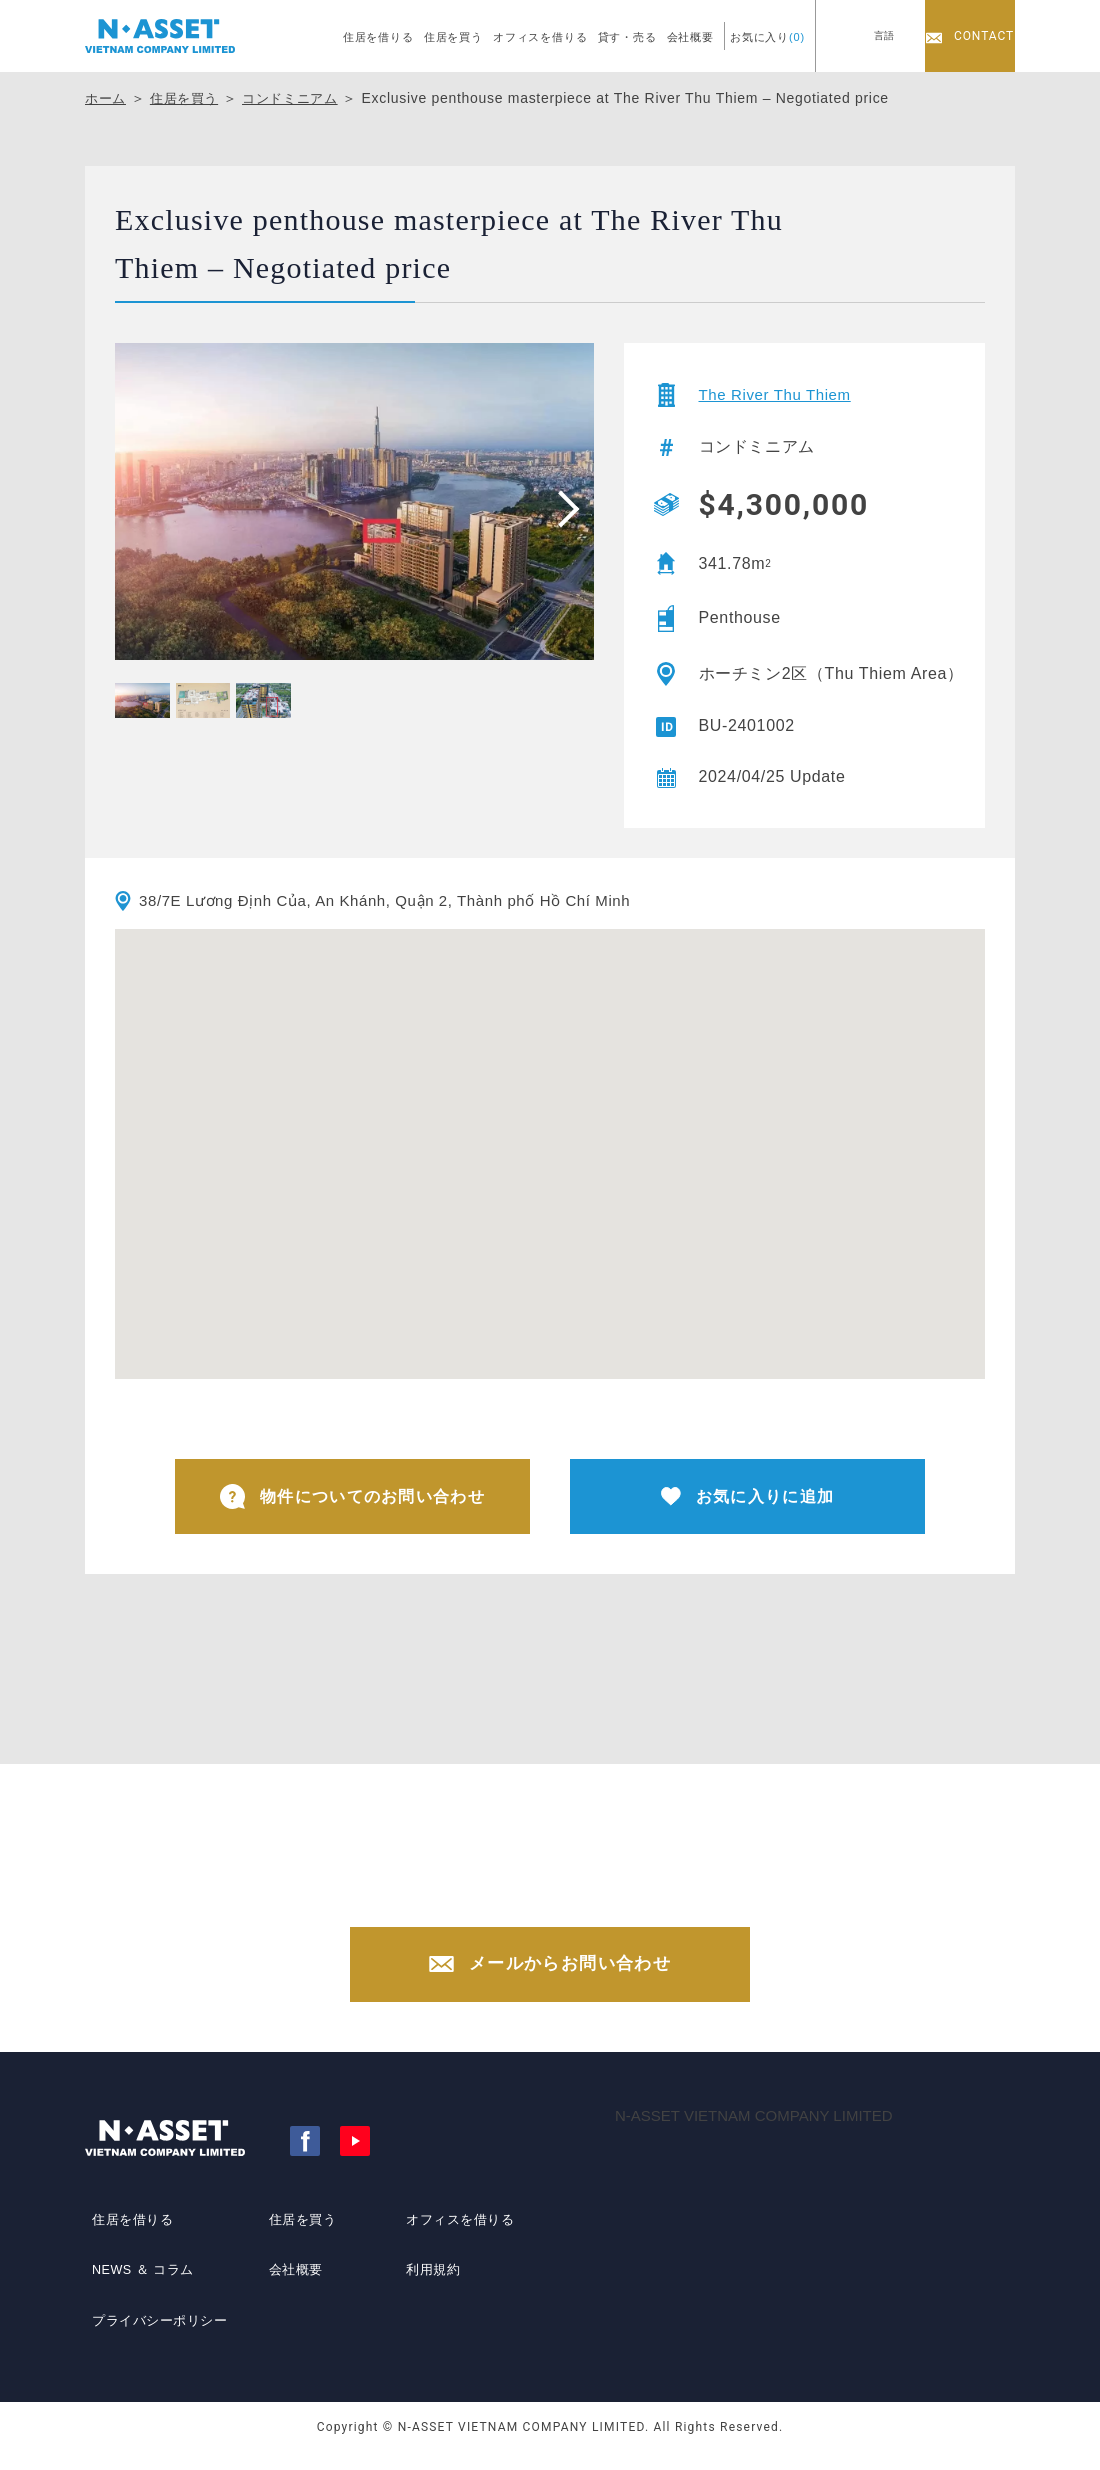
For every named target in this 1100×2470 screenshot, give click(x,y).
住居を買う (453, 37)
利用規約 (428, 2288)
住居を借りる (378, 37)
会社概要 (690, 37)
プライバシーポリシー (158, 2325)
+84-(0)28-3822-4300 (569, 1898)
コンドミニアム (301, 98)
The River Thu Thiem (780, 394)
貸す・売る (627, 37)
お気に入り (767, 37)
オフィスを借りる (540, 37)
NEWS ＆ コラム (140, 2288)
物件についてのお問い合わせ (352, 1498)
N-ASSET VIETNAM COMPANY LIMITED (754, 2133)
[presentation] (562, 508)
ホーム (107, 98)
